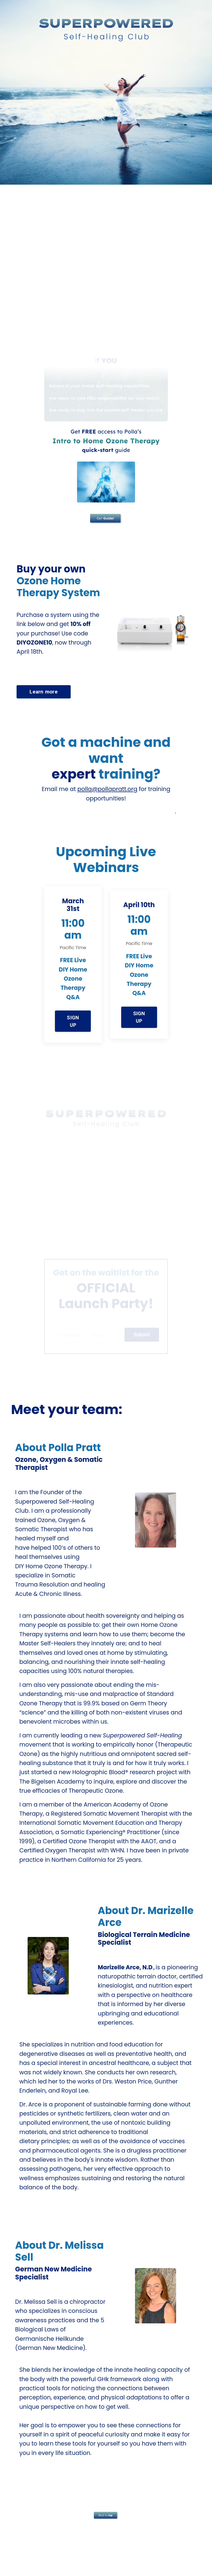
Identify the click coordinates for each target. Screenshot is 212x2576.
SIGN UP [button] (73, 1022)
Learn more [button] (44, 692)
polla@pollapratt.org (107, 790)
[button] (73, 1019)
